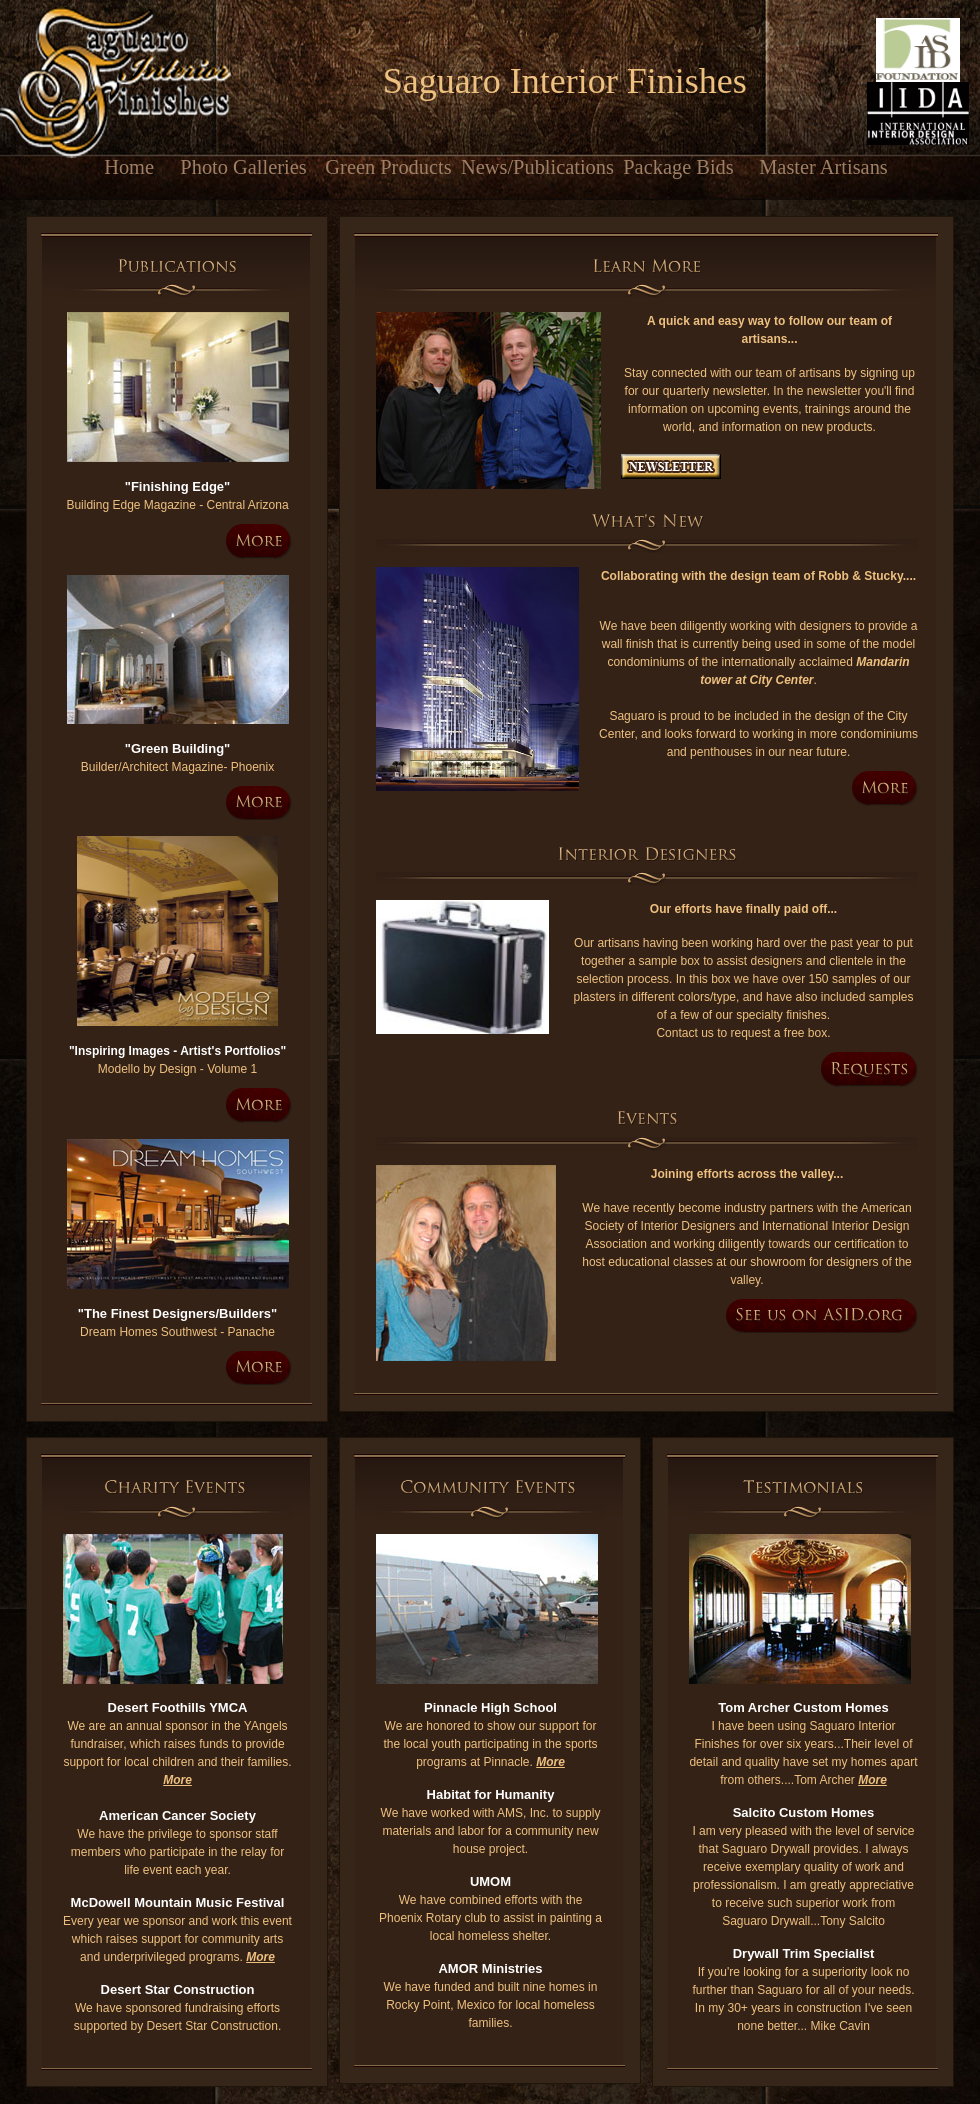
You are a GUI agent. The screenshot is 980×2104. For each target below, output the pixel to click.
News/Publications (533, 167)
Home (98, 167)
